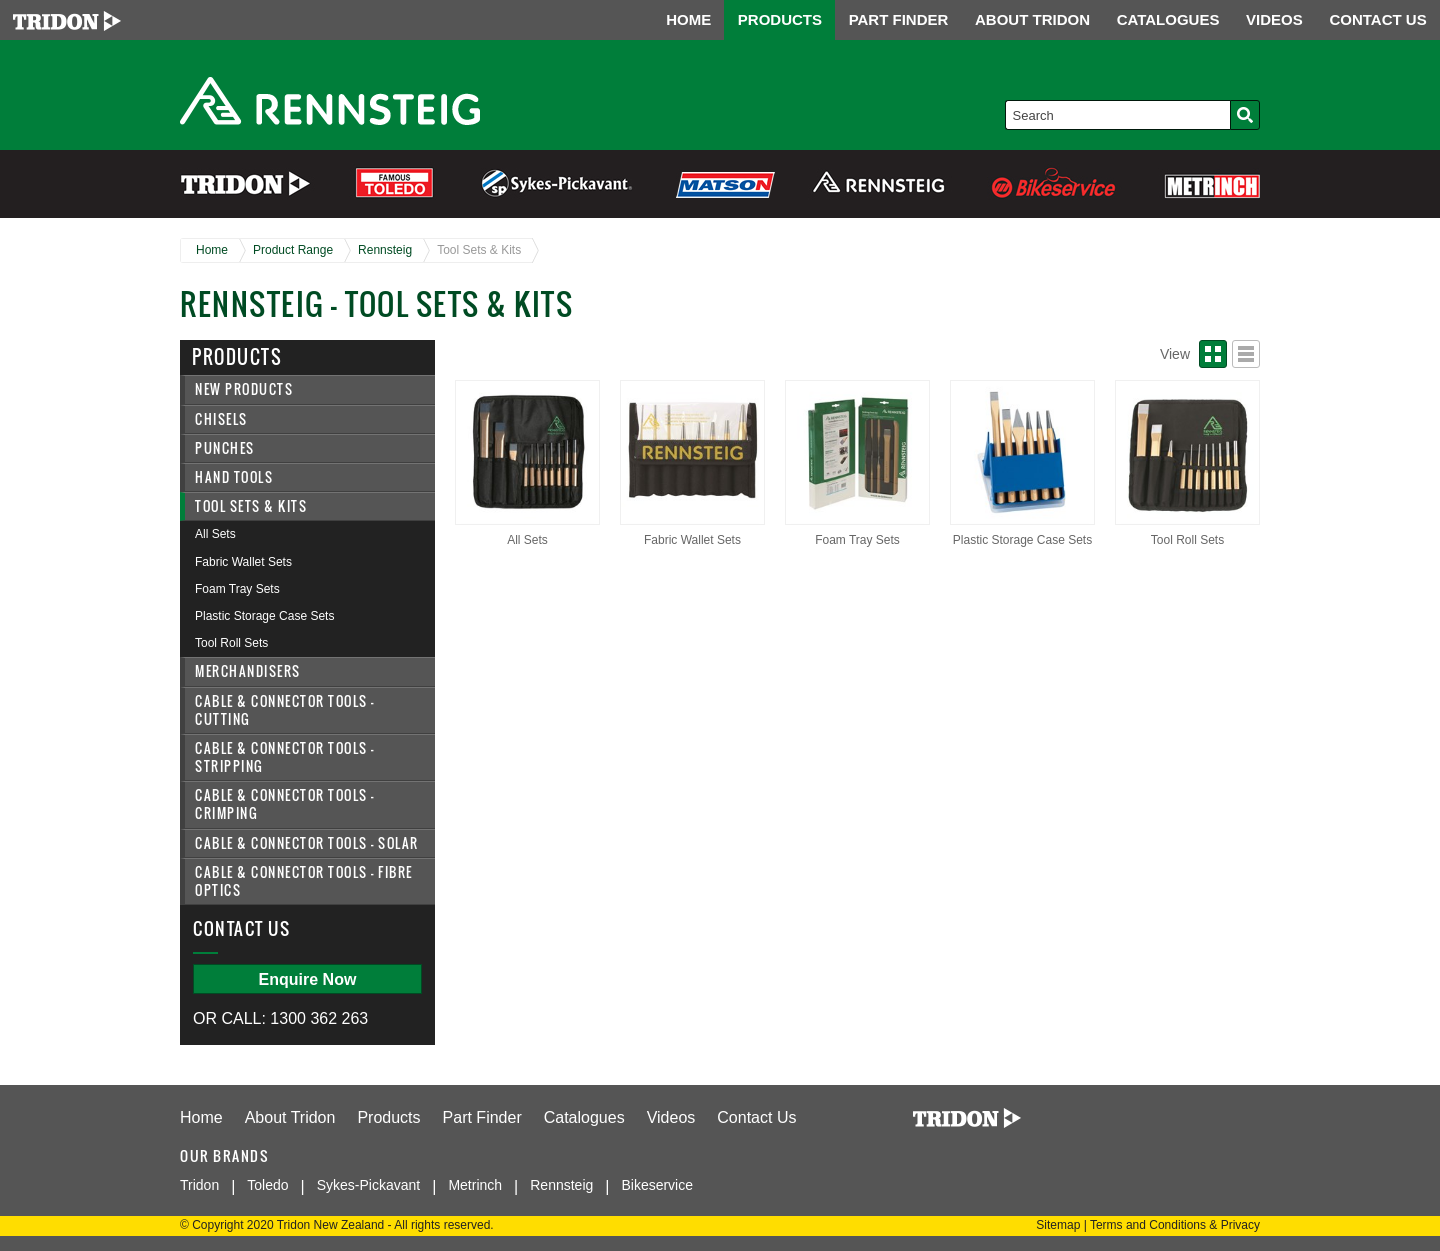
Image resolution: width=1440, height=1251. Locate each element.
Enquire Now (308, 979)
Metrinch (475, 1185)
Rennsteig (385, 250)
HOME (688, 19)
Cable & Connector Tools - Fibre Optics (304, 881)
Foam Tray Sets (237, 589)
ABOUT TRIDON (1032, 19)
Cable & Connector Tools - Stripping (285, 757)
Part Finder (482, 1117)
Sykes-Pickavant (368, 1185)
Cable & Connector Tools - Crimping (285, 804)
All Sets (215, 534)
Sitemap (1058, 1225)
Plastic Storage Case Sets (264, 616)
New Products (244, 389)
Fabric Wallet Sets (243, 562)
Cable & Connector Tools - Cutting (285, 710)
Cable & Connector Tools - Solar (307, 843)
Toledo (267, 1185)
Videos (671, 1117)
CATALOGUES (1168, 19)
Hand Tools (234, 477)
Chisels (221, 419)
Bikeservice (657, 1185)
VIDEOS (1274, 19)
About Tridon (290, 1117)
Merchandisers (248, 671)
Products (388, 1117)
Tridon (199, 1185)
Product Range (293, 250)
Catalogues (584, 1117)
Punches (225, 448)
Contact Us (756, 1117)
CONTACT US (1377, 19)
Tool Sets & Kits (479, 250)
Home (212, 250)
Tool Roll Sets (231, 643)
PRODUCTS (780, 19)
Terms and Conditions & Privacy (1175, 1225)
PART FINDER (899, 19)
